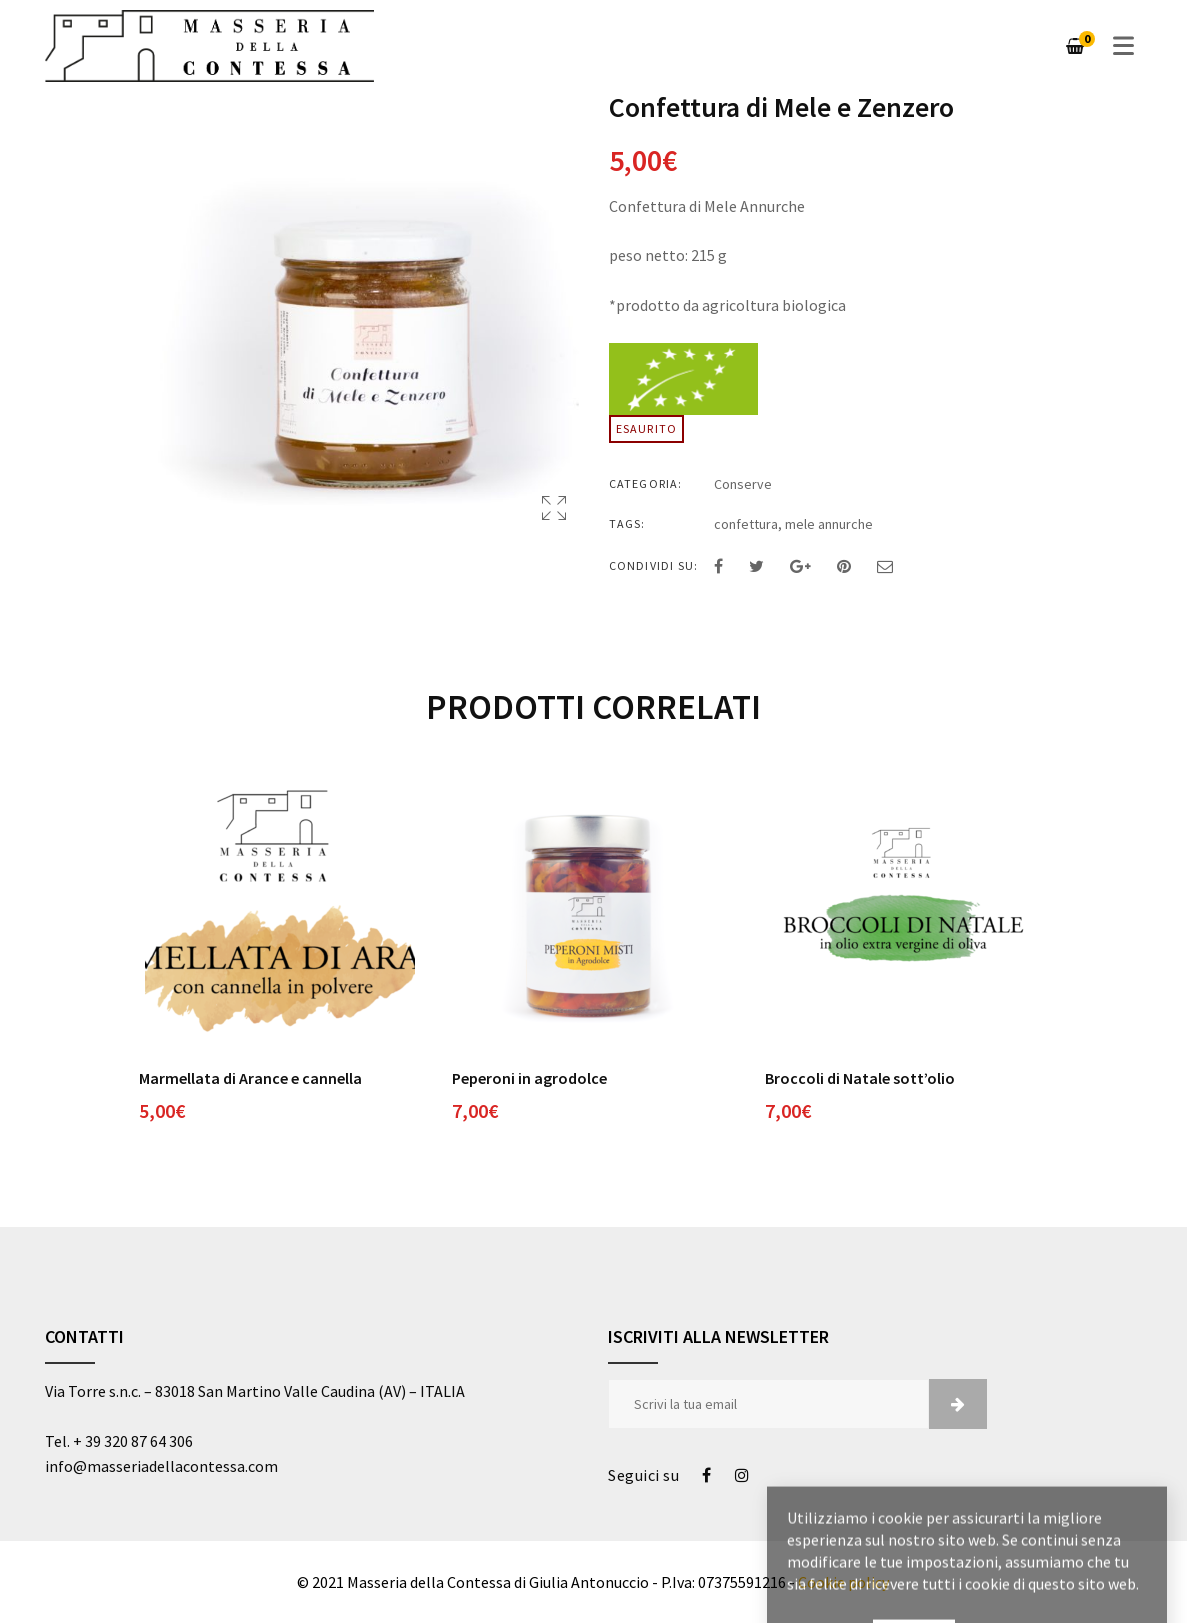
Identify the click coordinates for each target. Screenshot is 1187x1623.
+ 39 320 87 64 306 (133, 1441)
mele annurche (829, 524)
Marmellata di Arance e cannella (250, 1078)
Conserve (743, 484)
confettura (746, 524)
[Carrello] (1075, 46)
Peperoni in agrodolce (529, 1078)
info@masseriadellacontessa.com (161, 1466)
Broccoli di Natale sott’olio (860, 1078)
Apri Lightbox (554, 508)
